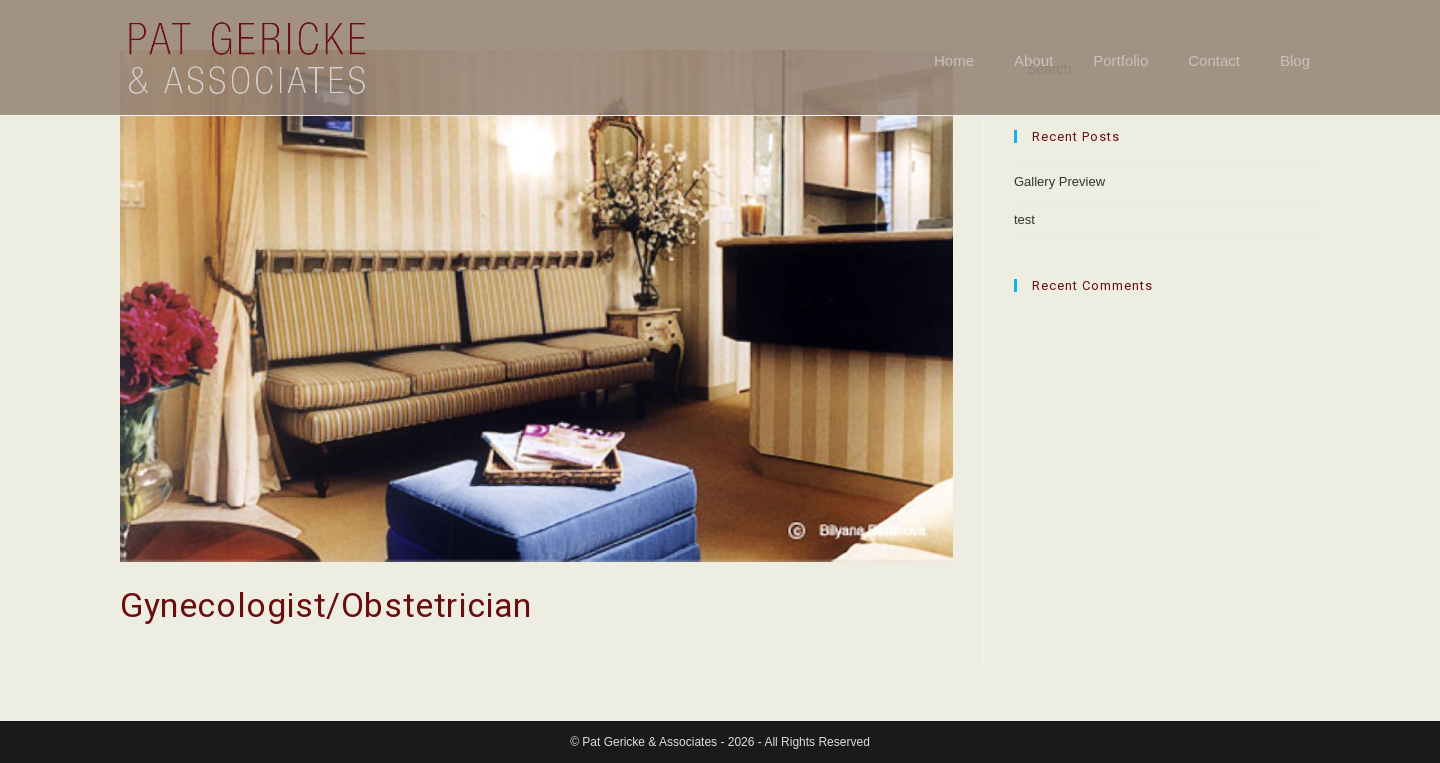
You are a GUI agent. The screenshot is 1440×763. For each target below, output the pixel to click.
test (1024, 219)
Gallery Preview (1059, 181)
